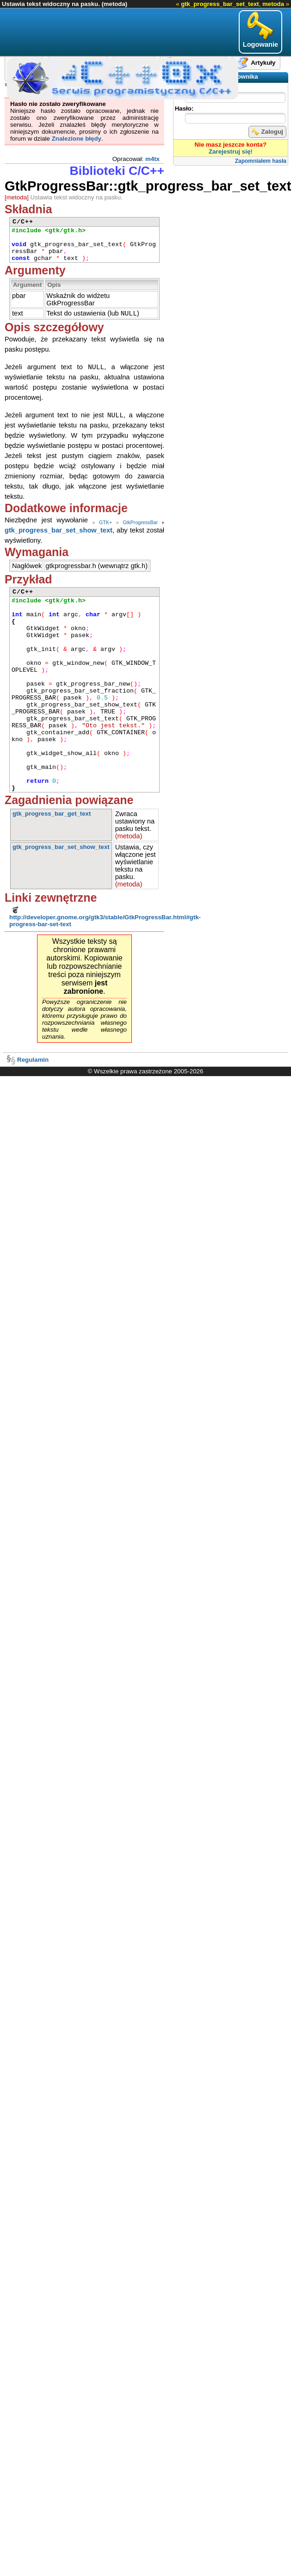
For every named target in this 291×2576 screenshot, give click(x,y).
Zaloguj (267, 132)
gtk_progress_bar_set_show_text (58, 531)
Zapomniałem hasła (260, 161)
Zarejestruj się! (231, 151)
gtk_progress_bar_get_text (51, 814)
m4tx (152, 158)
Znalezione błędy (76, 138)
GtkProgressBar (140, 523)
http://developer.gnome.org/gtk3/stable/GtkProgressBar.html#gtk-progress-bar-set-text (105, 918)
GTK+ (105, 523)
